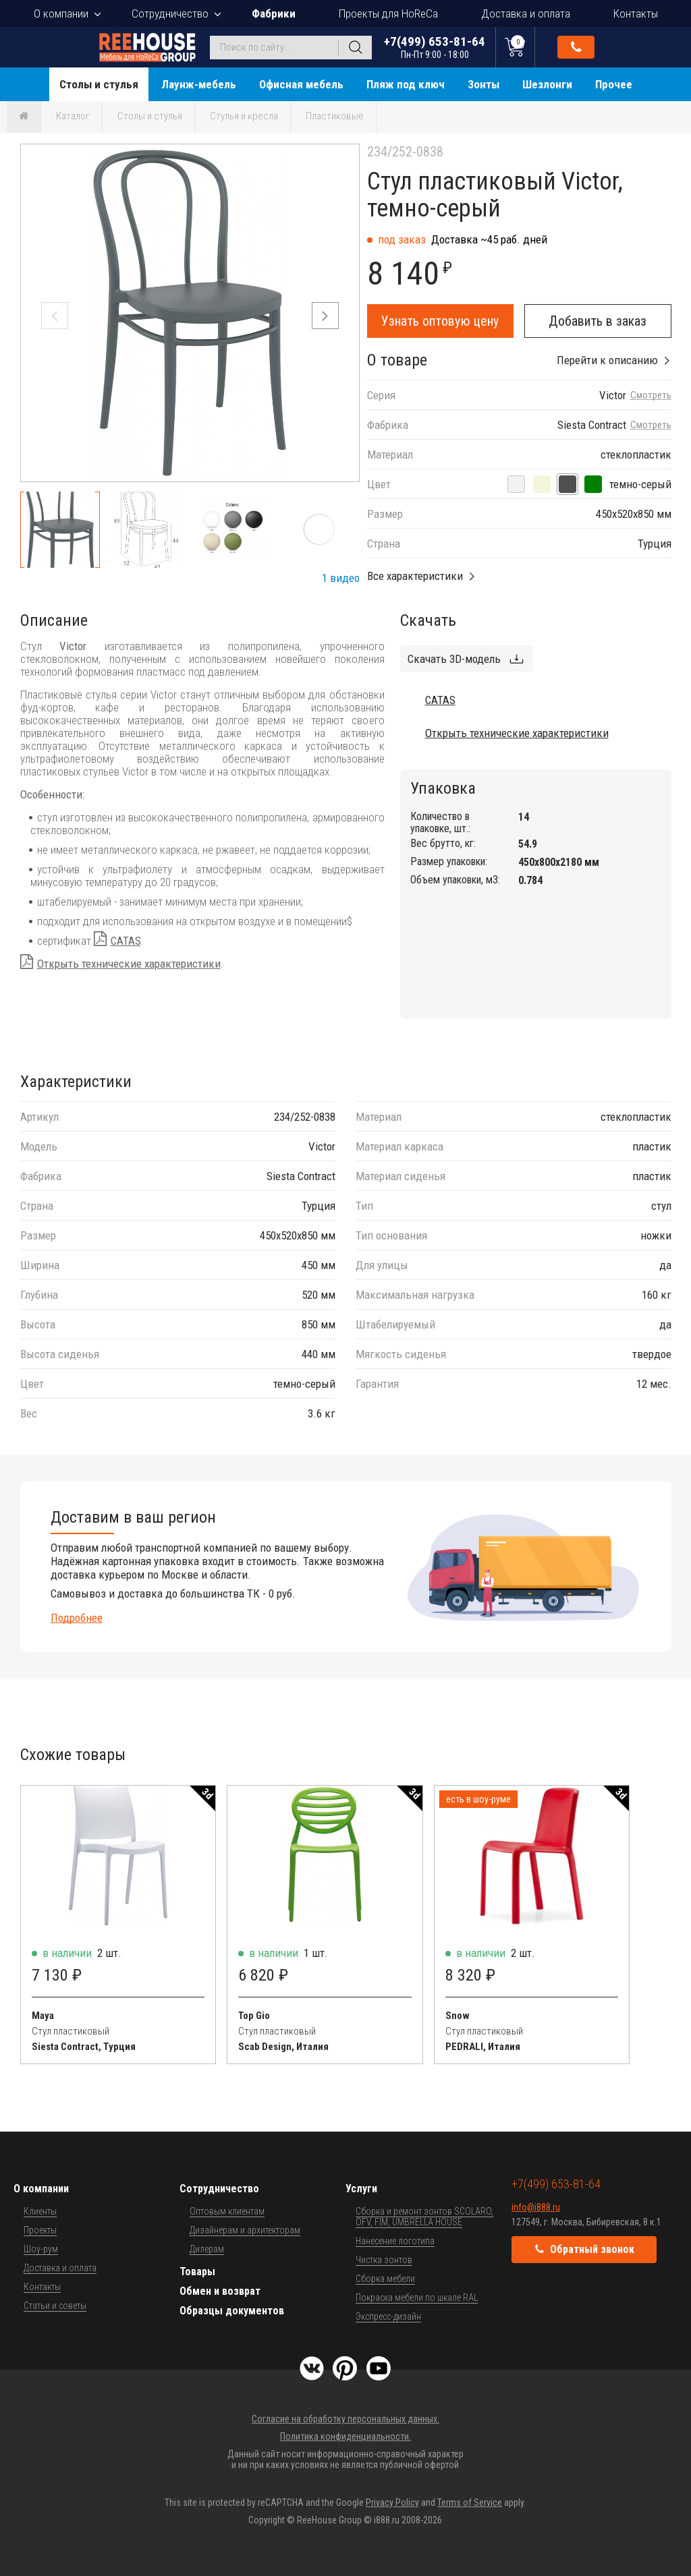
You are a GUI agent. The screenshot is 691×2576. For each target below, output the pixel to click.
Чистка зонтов (384, 2259)
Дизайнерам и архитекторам (245, 2230)
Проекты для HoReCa (388, 13)
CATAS (126, 940)
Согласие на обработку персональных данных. (345, 2418)
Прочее (613, 84)
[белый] (516, 484)
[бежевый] (542, 484)
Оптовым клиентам (227, 2211)
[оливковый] (593, 484)
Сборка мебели (385, 2278)
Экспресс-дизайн (388, 2316)
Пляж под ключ (405, 84)
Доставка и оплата (525, 13)
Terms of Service (469, 2502)
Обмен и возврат (219, 2291)
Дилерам (207, 2249)
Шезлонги (547, 84)
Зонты (483, 84)
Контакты (635, 13)
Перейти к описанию (607, 360)
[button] (325, 315)
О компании (61, 13)
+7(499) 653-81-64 (434, 47)
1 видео (341, 578)
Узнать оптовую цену (440, 321)
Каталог (73, 116)
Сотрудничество (170, 13)
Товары (197, 2271)
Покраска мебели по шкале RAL (417, 2297)
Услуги (361, 2188)
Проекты (40, 2230)
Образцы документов (231, 2310)
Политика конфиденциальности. (345, 2436)
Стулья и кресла (244, 116)
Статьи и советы (55, 2305)
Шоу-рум (41, 2249)
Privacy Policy (392, 2502)
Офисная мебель (301, 84)
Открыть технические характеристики (129, 963)
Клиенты (40, 2211)
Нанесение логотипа (395, 2240)
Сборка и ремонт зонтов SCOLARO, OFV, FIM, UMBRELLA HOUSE (424, 2216)
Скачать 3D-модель (454, 659)
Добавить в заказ (597, 321)
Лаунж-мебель (198, 84)
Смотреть (650, 395)
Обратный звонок (576, 47)
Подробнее (77, 1617)
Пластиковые (335, 116)
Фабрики (274, 13)
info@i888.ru (536, 2207)
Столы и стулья (98, 84)
